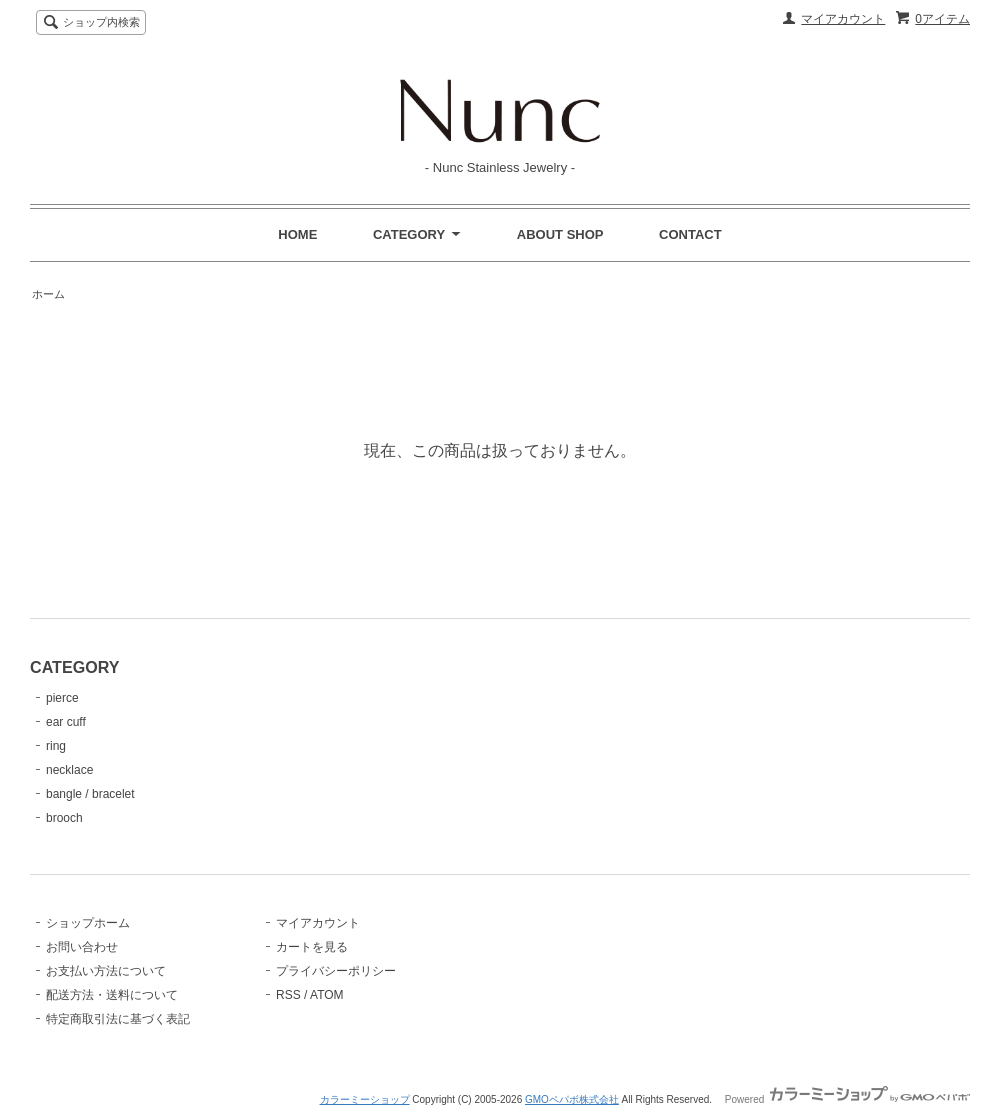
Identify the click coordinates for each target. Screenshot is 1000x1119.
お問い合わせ (82, 947)
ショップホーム (88, 923)
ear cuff (66, 722)
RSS (288, 995)
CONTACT (690, 234)
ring (56, 746)
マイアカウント (843, 19)
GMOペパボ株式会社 (572, 1099)
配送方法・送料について (112, 995)
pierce (62, 698)
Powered (847, 1099)
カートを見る (312, 947)
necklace (69, 770)
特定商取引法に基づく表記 (118, 1019)
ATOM (327, 995)
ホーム (48, 294)
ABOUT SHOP (560, 234)
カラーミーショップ (365, 1099)
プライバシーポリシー (336, 971)
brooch (64, 818)
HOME (297, 234)
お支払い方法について (106, 971)
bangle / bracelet (90, 794)
